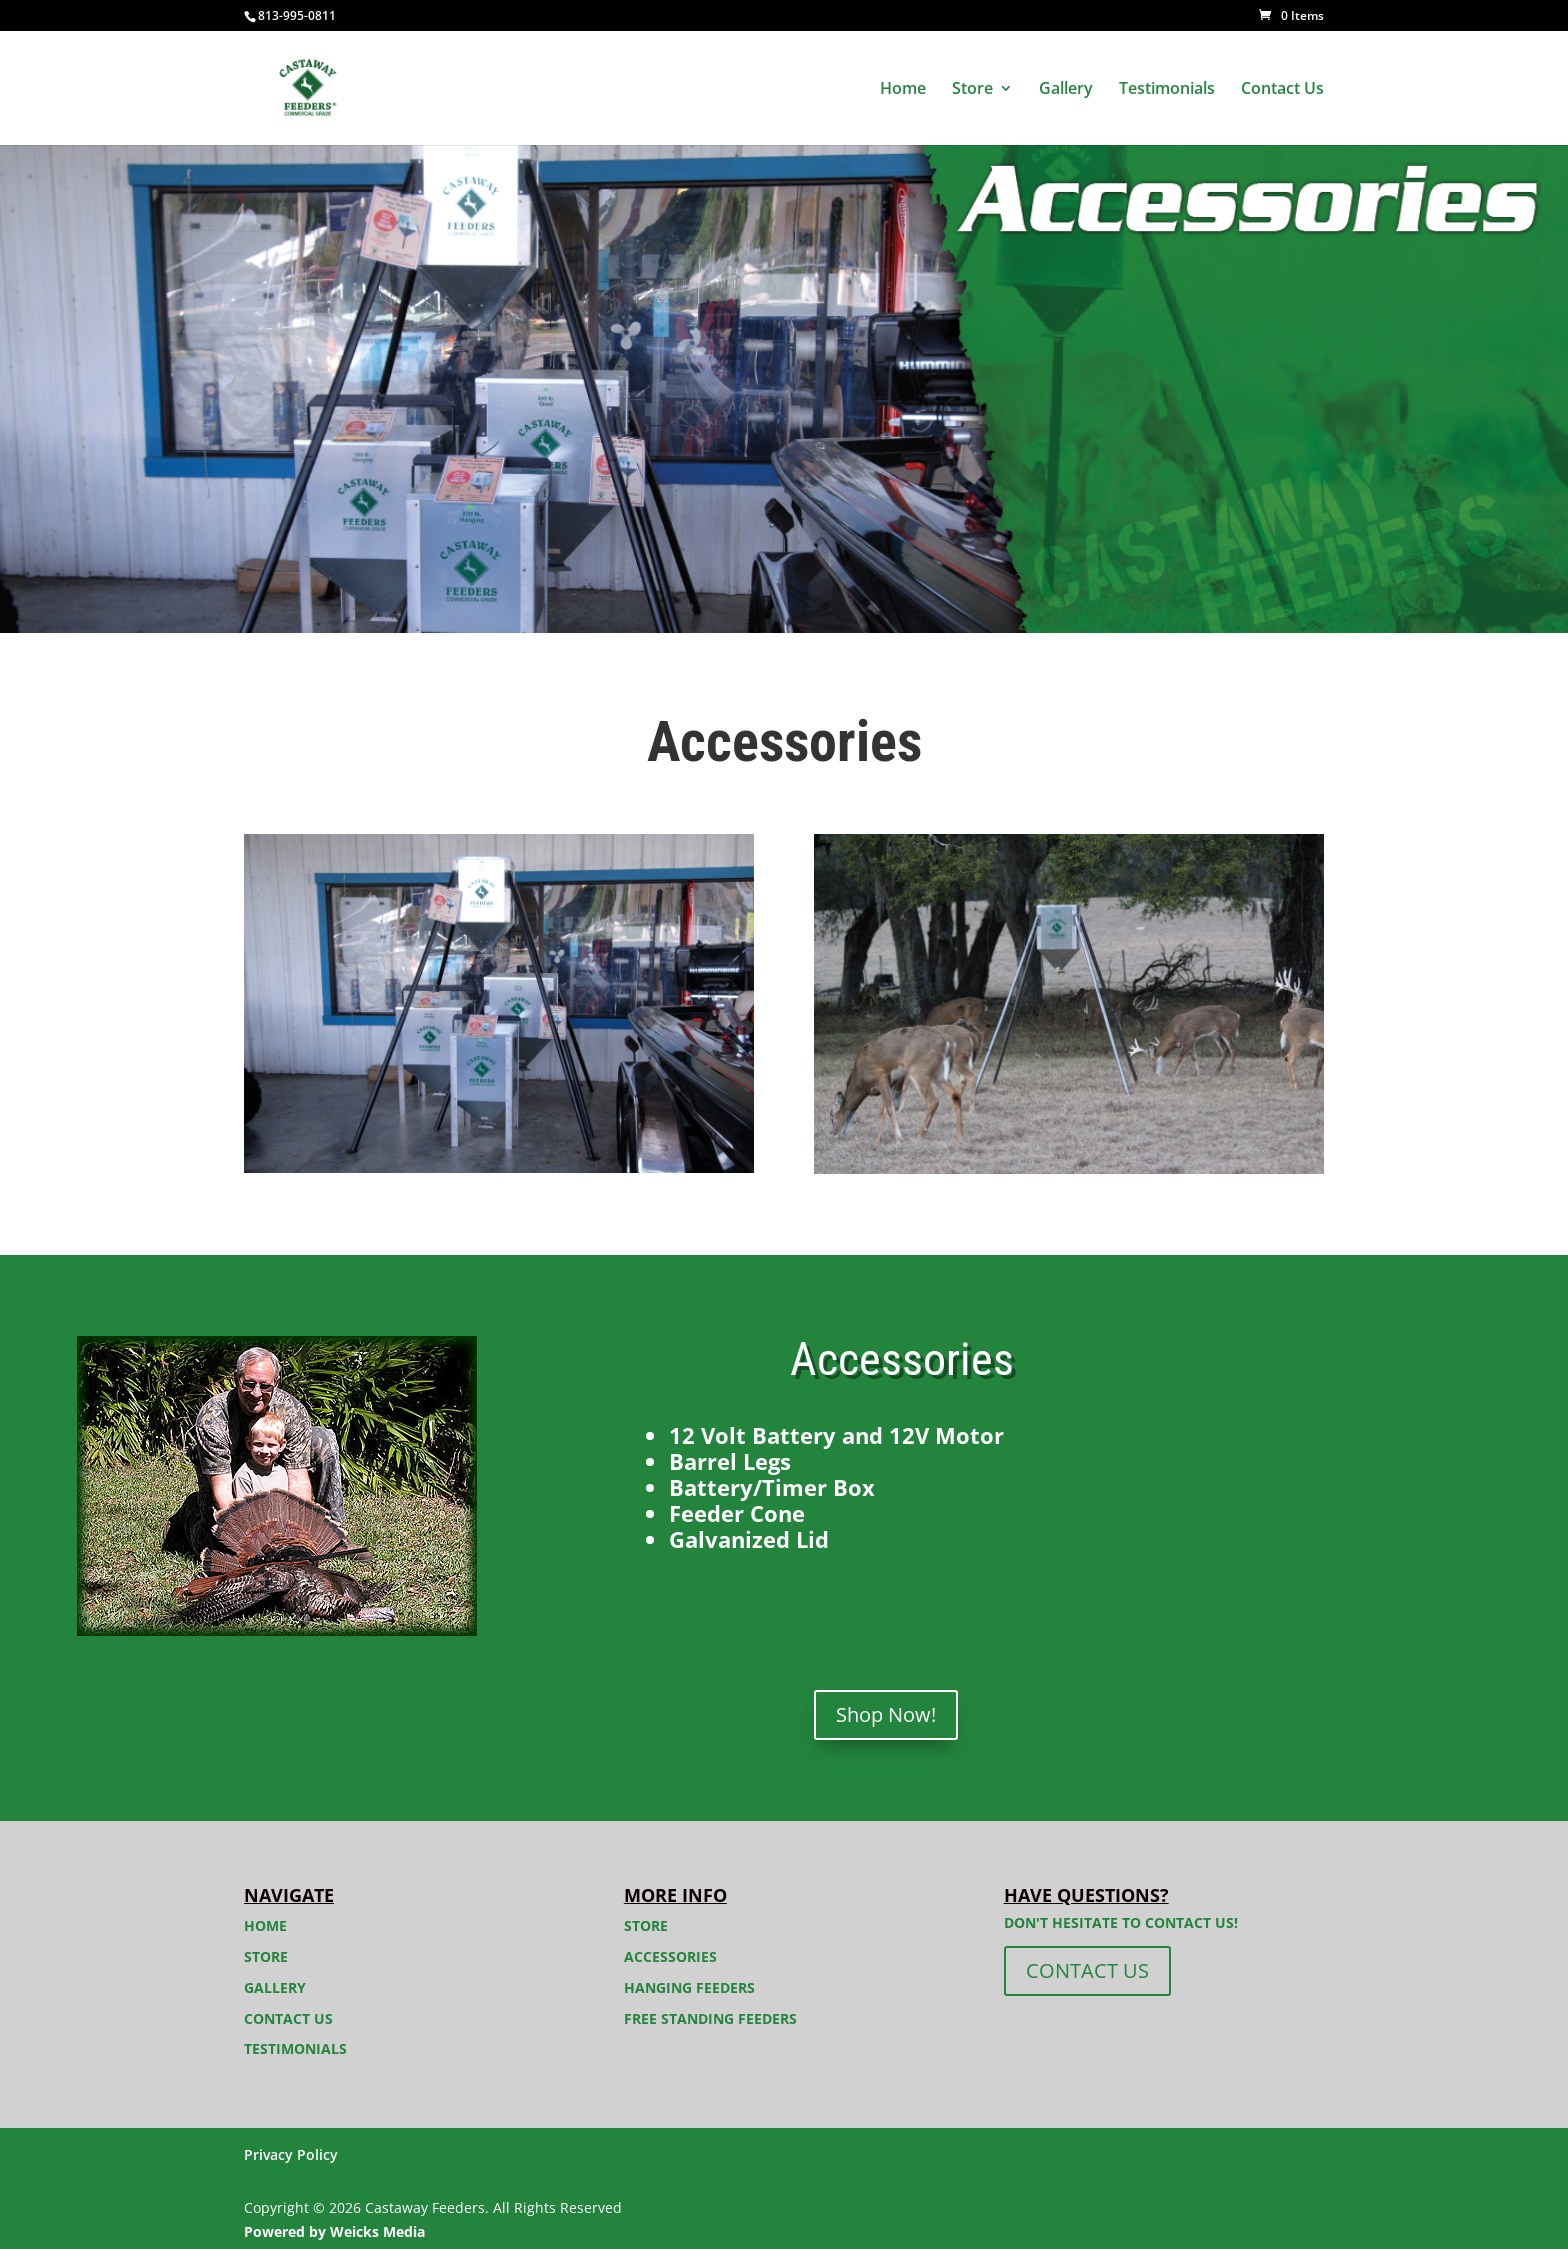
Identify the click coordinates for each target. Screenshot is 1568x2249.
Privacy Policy (291, 2154)
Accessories (670, 1956)
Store (972, 90)
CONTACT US (1087, 1970)
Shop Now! (886, 1714)
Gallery (1066, 90)
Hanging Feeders (689, 1987)
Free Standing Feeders (710, 2018)
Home (903, 90)
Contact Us (1282, 90)
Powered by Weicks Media (334, 2231)
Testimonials (1167, 90)
